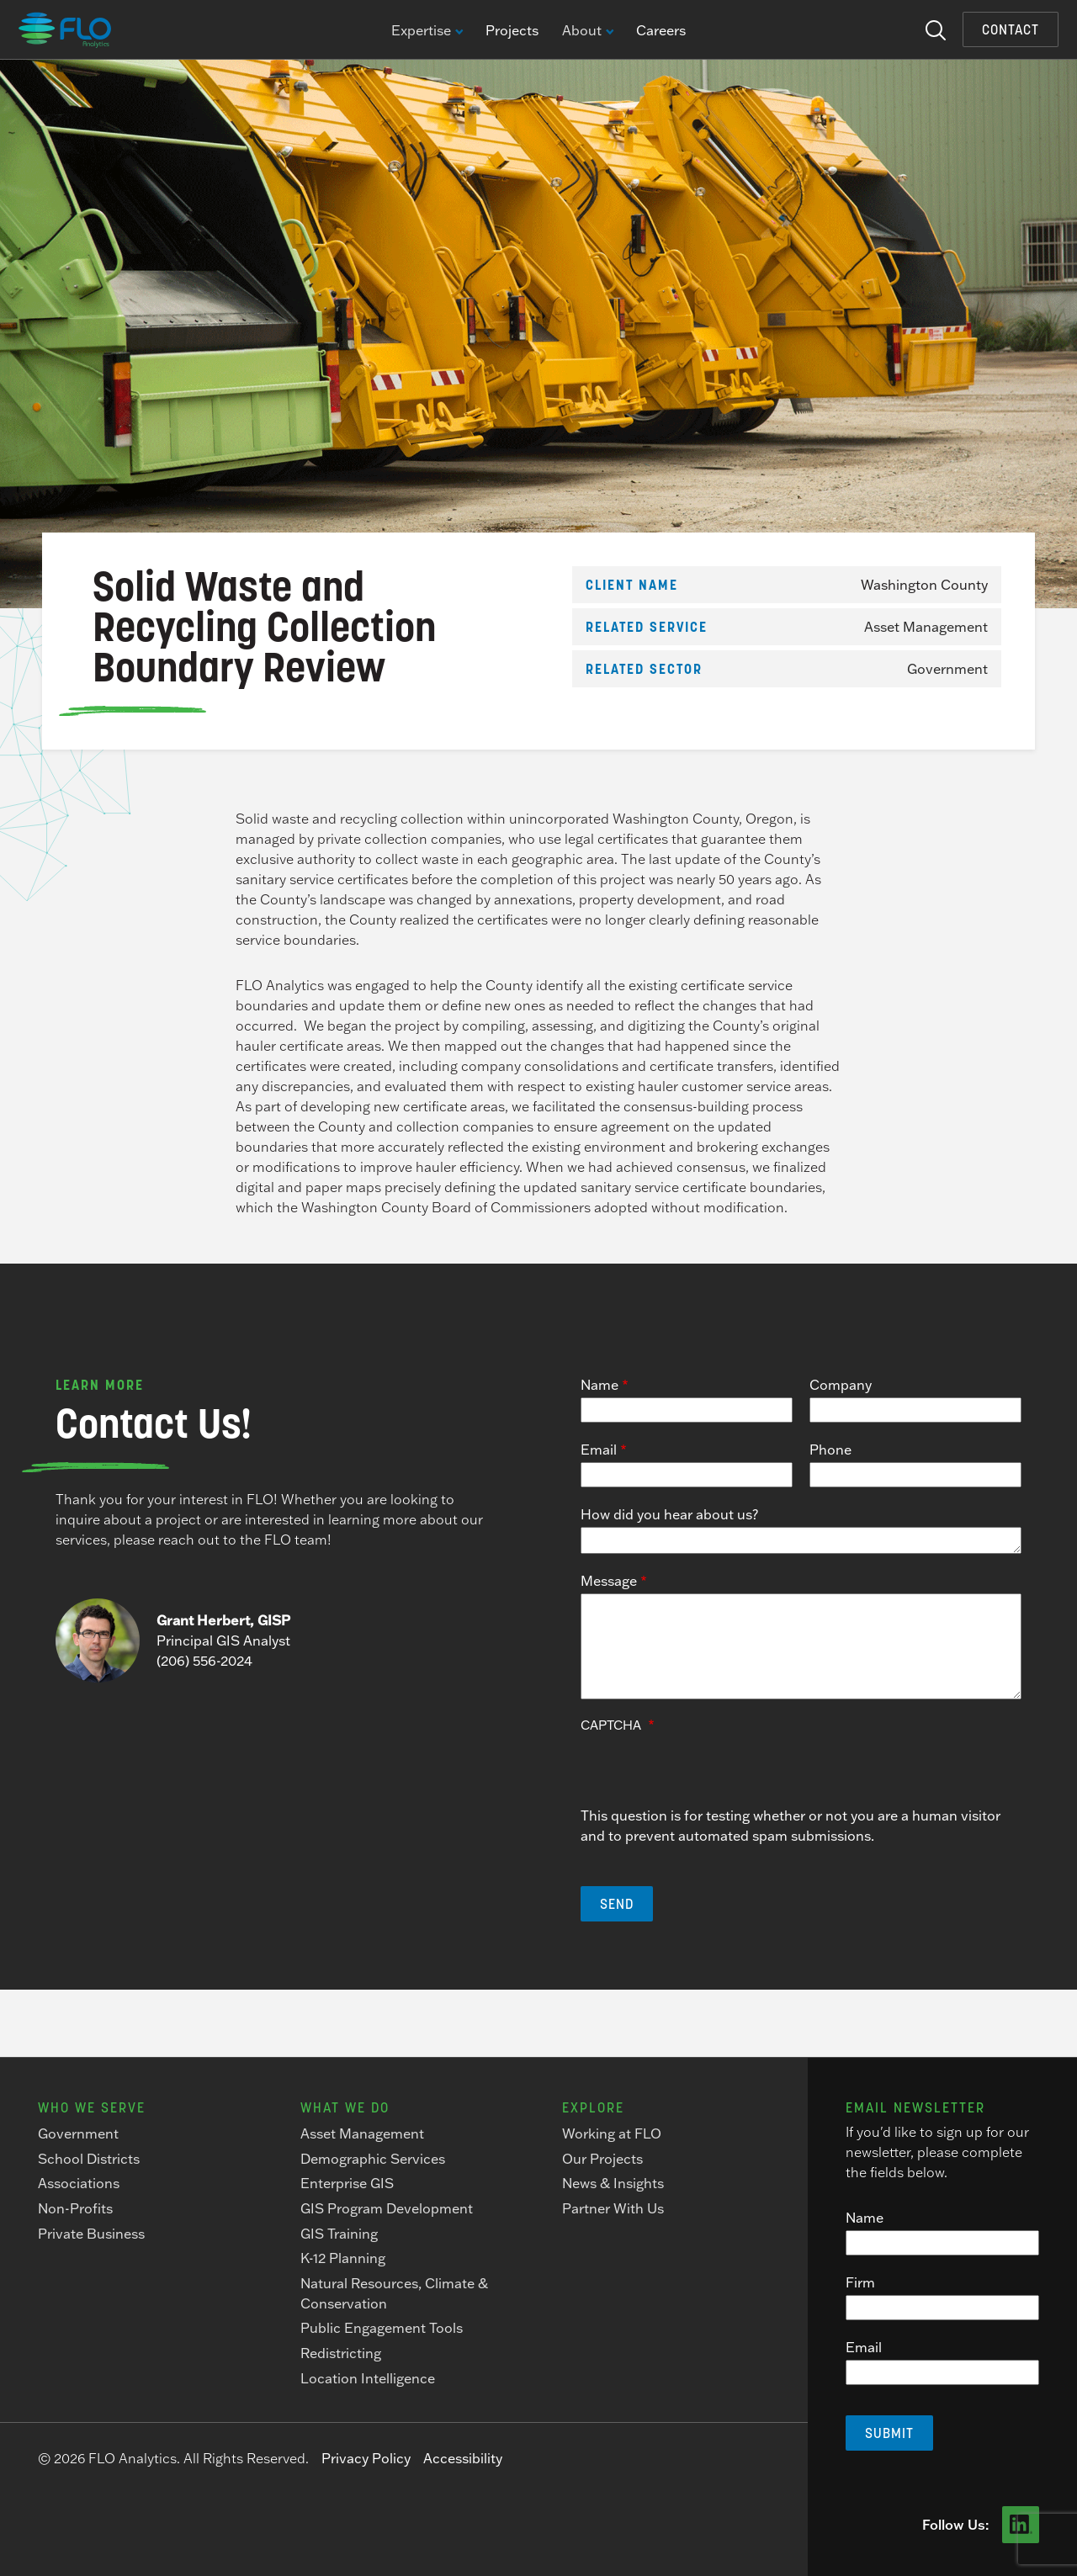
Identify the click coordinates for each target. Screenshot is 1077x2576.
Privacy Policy (366, 2458)
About (587, 31)
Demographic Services (372, 2158)
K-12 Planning (342, 2258)
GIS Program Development (386, 2208)
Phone (830, 1449)
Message (609, 1580)
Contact (1010, 29)
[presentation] (708, 1772)
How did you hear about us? (669, 1514)
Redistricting (340, 2353)
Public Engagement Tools (381, 2327)
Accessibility (462, 2458)
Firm (860, 2282)
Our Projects (602, 2158)
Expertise (426, 31)
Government (947, 668)
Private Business (91, 2233)
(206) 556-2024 (204, 1660)
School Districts (89, 2158)
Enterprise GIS (347, 2183)
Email (599, 1449)
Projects (511, 30)
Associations (78, 2183)
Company (840, 1384)
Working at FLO (611, 2133)
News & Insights (613, 2183)
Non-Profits (75, 2208)
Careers (661, 30)
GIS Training (339, 2233)
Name (599, 1384)
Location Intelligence (367, 2378)
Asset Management (926, 626)
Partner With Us (613, 2208)
